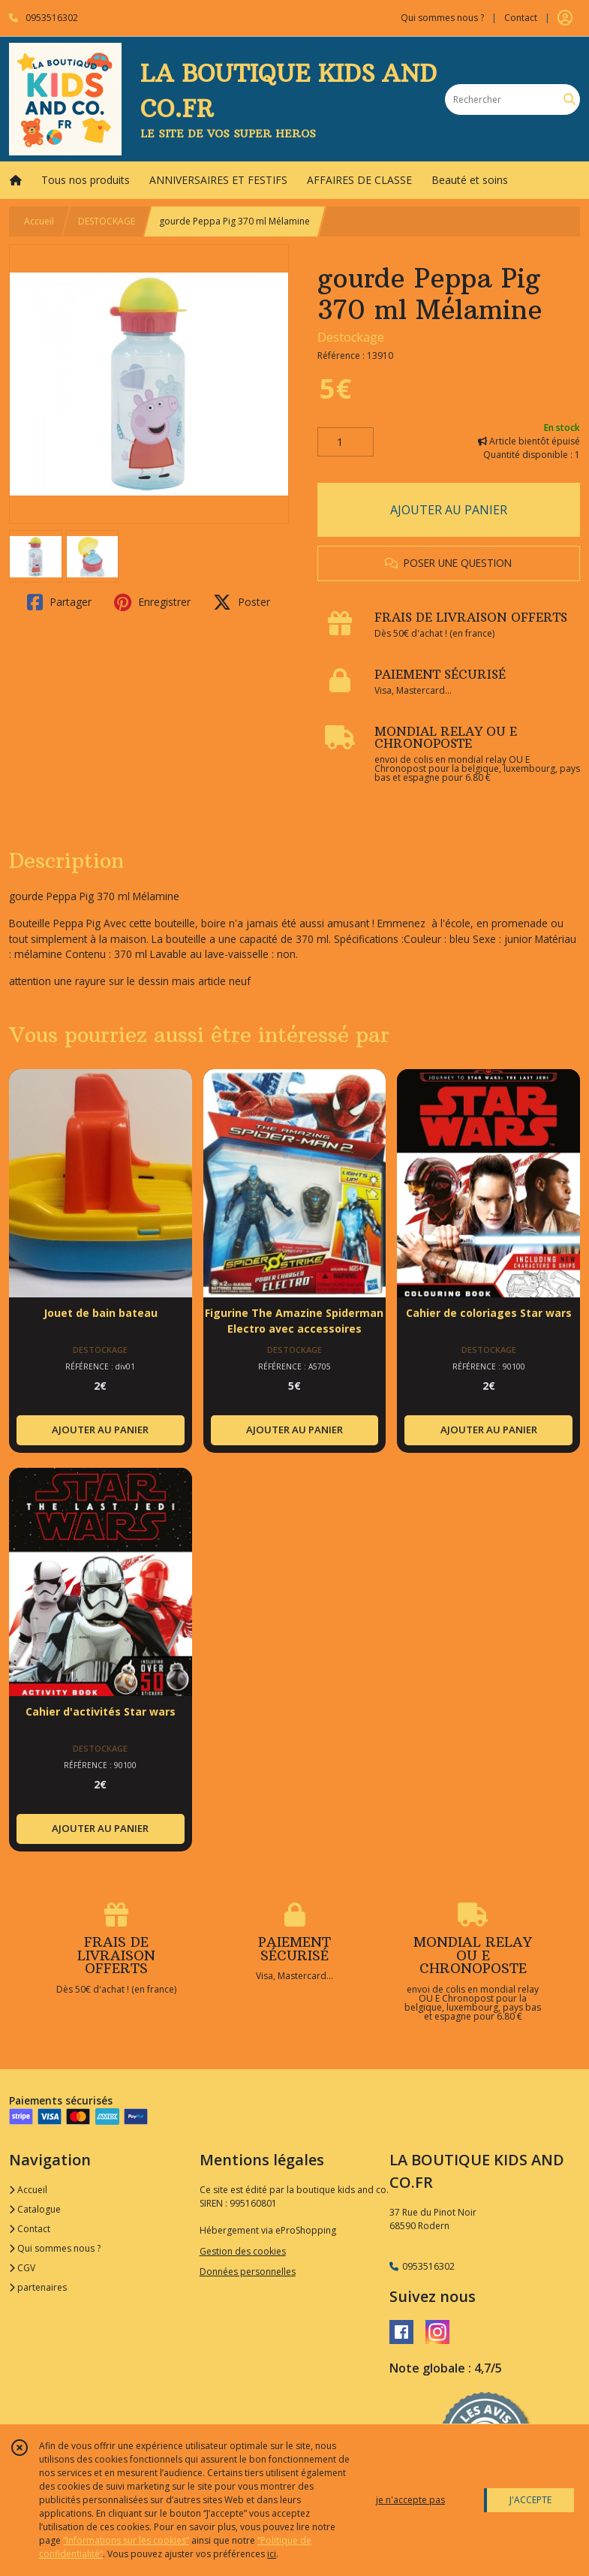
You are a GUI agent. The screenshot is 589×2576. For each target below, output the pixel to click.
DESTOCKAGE (106, 221)
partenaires (38, 2287)
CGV (22, 2267)
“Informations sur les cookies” (126, 2540)
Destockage (350, 337)
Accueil (39, 221)
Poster (241, 602)
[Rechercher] (569, 99)
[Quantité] (345, 442)
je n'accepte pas (410, 2499)
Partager (59, 602)
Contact (520, 17)
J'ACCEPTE (530, 2499)
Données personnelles (248, 2271)
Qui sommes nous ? (55, 2248)
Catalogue (35, 2209)
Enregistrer (152, 602)
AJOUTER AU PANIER (448, 510)
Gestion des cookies (243, 2251)
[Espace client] (564, 18)
